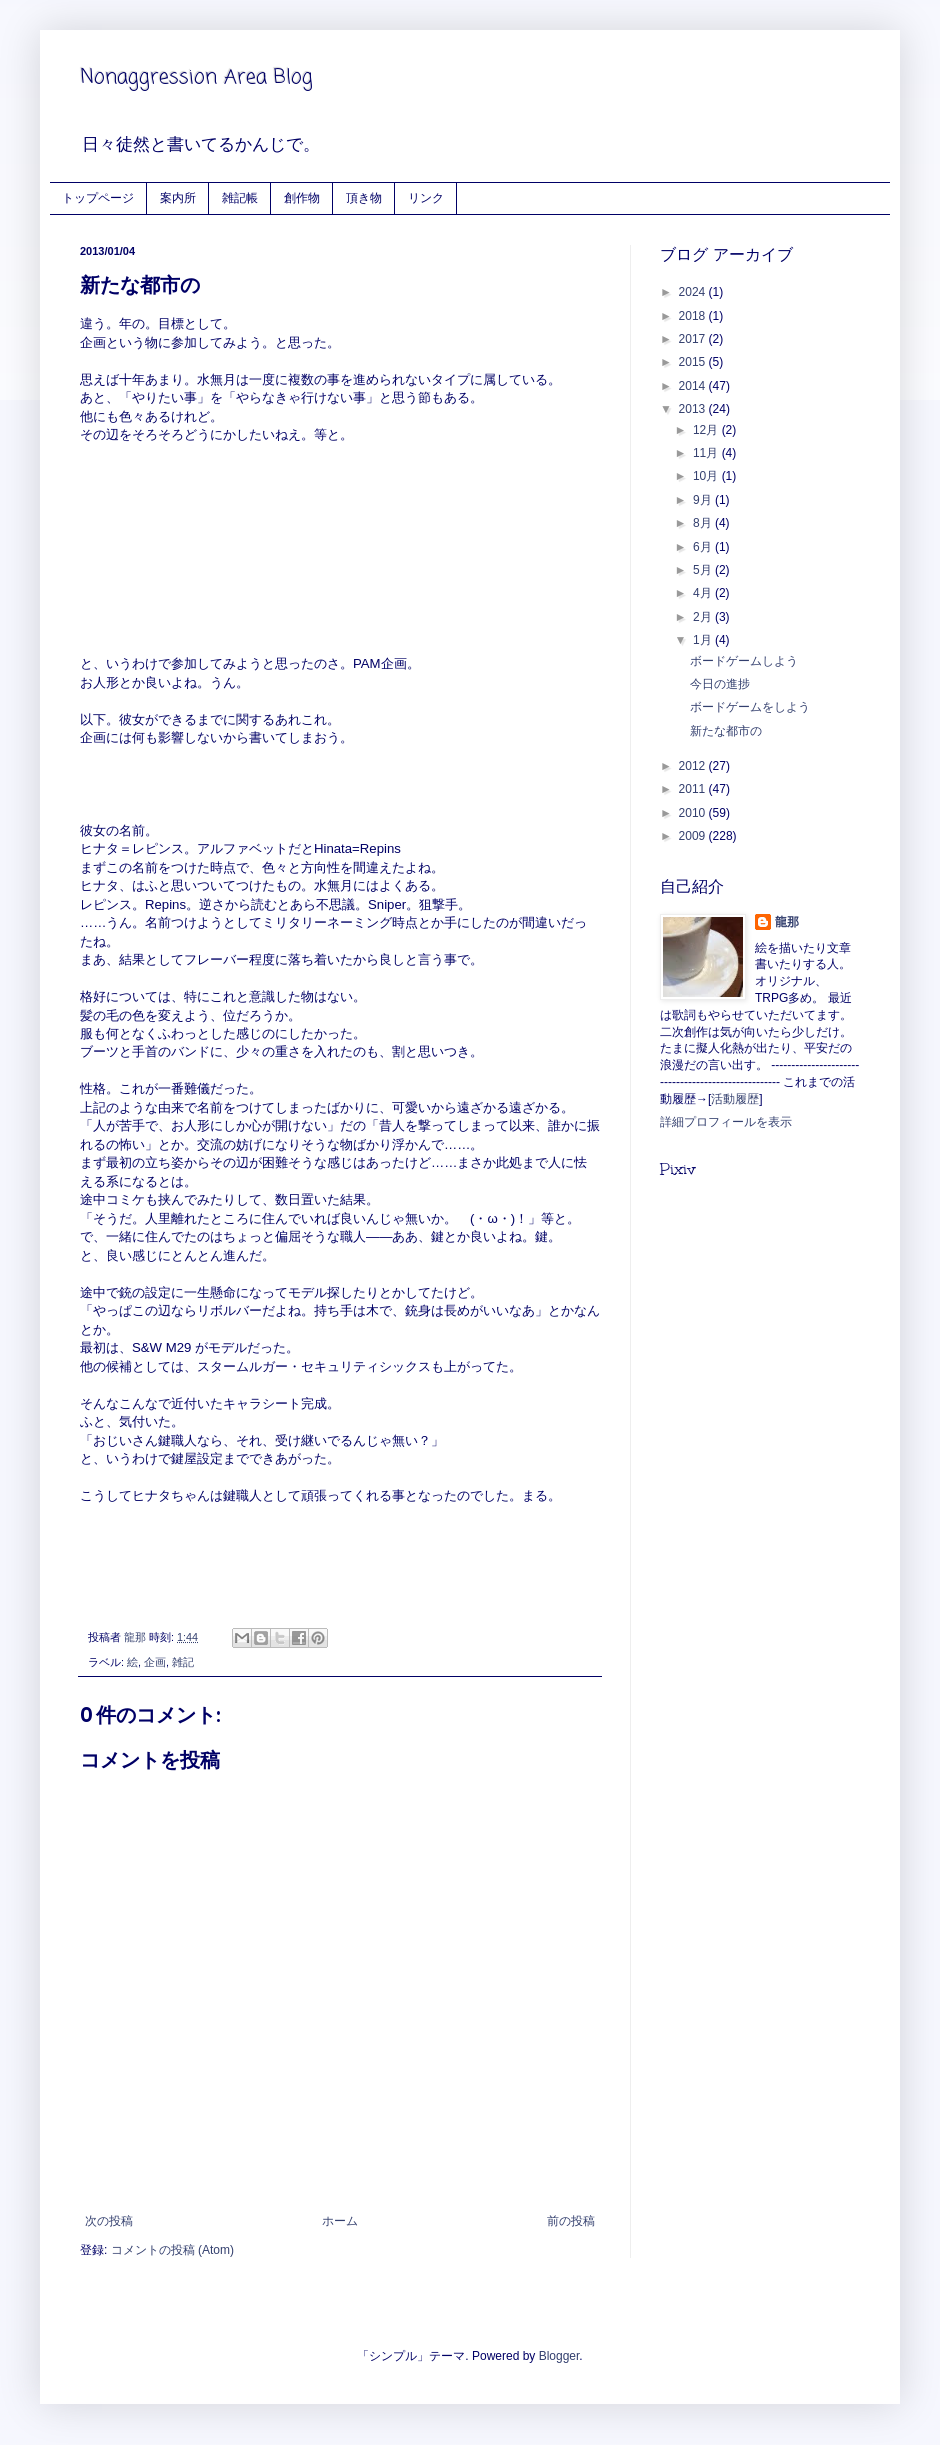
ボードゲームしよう (744, 661)
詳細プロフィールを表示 (726, 1122)
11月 (707, 453)
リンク (426, 197)
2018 (694, 316)
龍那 (787, 922)
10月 (707, 476)
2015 (694, 362)
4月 (704, 593)
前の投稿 (571, 2221)
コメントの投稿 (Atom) (172, 2250)
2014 (694, 386)
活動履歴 (735, 1099)
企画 (155, 1662)
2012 (694, 766)
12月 (707, 430)
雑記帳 (240, 197)
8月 (704, 523)
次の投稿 (109, 2221)
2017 (694, 339)
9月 (704, 500)
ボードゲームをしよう (750, 707)
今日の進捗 (720, 684)
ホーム (340, 2221)
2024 (694, 292)
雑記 (183, 1662)
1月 (704, 640)
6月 (704, 547)
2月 (704, 617)
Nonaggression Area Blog (196, 77)
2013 (694, 409)
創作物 (302, 197)
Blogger (559, 2356)
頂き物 (364, 197)
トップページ (98, 197)
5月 (704, 570)
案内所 (178, 197)
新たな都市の (726, 731)
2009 (694, 836)
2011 (694, 789)
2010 (694, 813)
